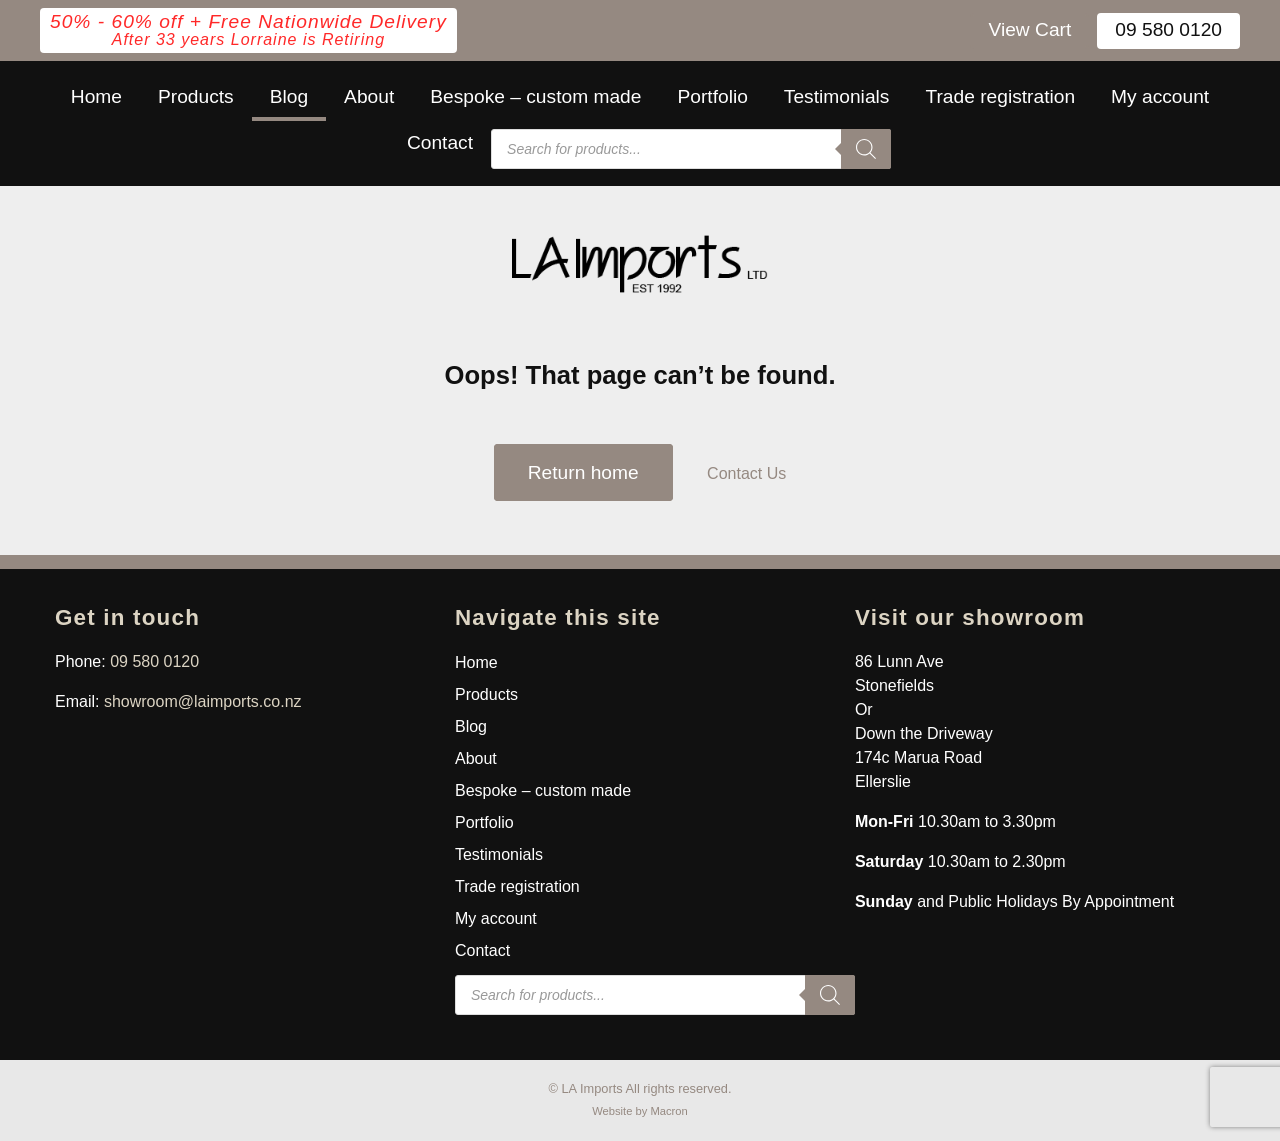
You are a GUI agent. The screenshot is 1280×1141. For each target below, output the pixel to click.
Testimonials (837, 96)
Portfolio (712, 96)
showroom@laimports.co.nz (203, 701)
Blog (289, 96)
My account (1160, 96)
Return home (583, 472)
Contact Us (746, 473)
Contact (440, 142)
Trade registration (1000, 96)
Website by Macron (640, 1111)
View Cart (1029, 29)
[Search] (866, 149)
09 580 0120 (1168, 29)
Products (196, 96)
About (369, 96)
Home (96, 96)
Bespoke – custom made (535, 96)
